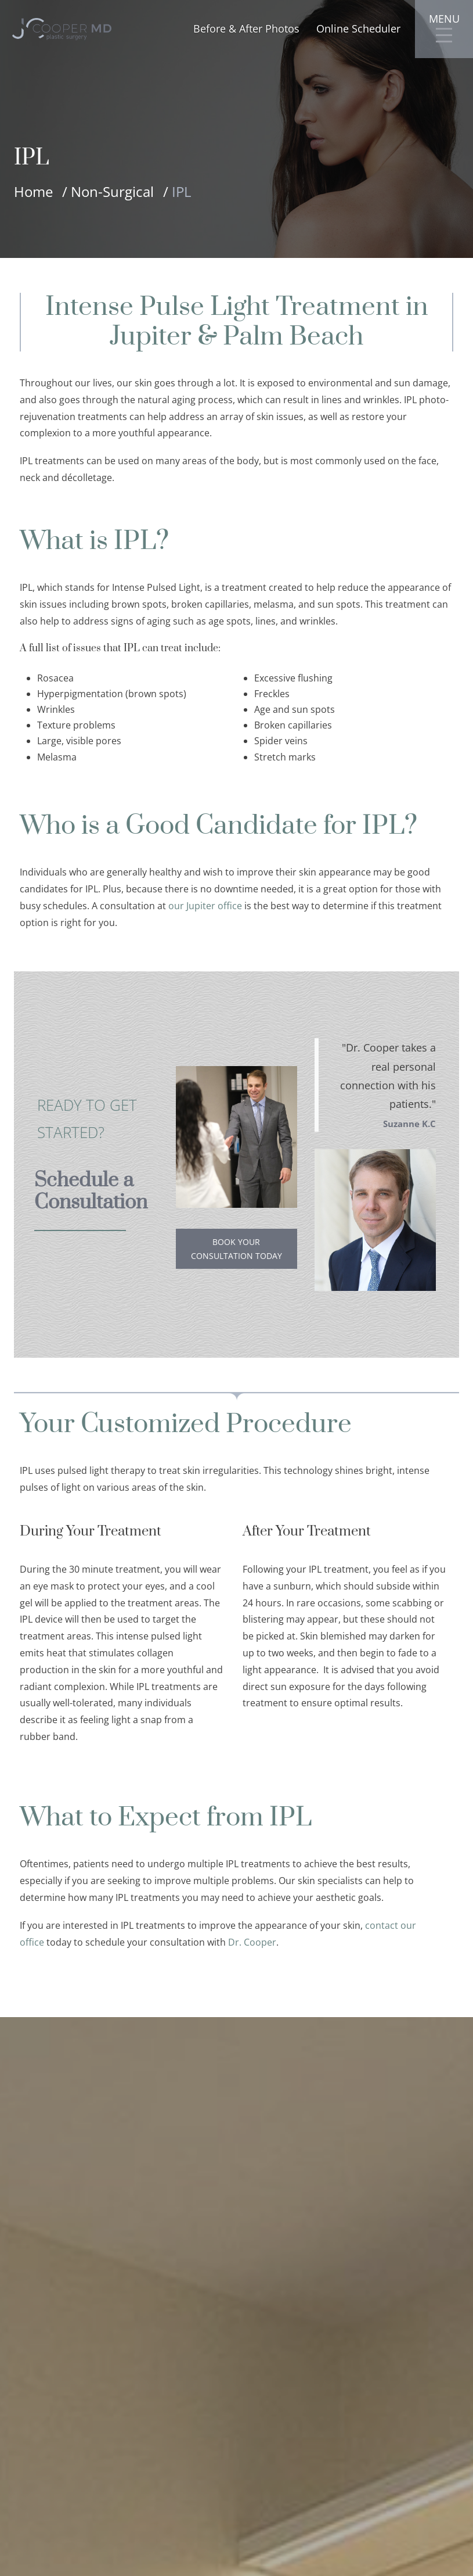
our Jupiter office (205, 905)
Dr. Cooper (252, 1942)
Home (33, 191)
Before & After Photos (246, 29)
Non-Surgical (112, 191)
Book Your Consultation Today (236, 1248)
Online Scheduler (358, 29)
